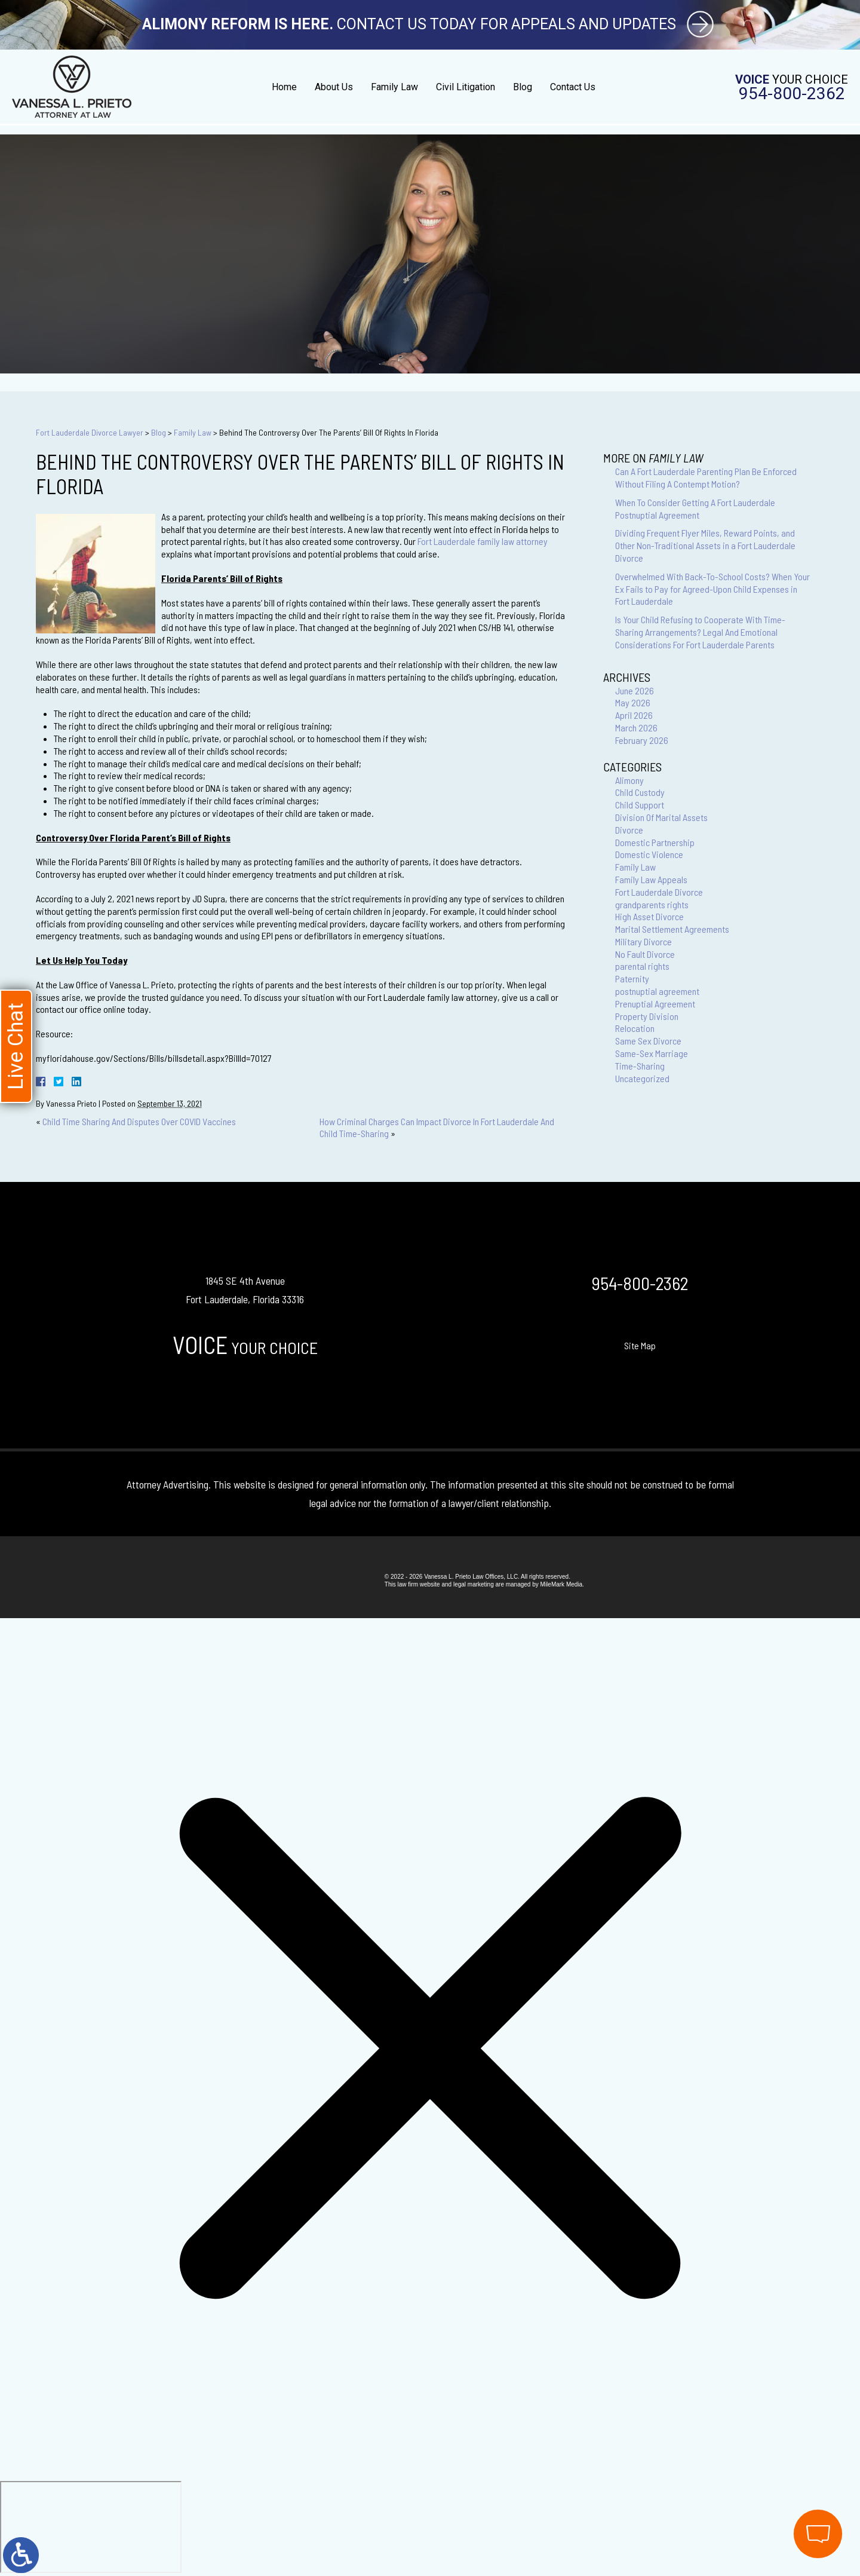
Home (284, 87)
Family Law (394, 87)
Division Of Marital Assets (661, 817)
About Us (334, 87)
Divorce (629, 829)
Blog (522, 87)
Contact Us (572, 87)
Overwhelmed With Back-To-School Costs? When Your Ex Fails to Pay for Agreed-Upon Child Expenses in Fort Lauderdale (712, 589)
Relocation (635, 1028)
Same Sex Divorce (648, 1040)
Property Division (646, 1016)
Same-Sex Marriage (651, 1053)
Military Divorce (643, 941)
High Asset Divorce (649, 916)
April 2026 (634, 715)
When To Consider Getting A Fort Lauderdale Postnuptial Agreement (695, 508)
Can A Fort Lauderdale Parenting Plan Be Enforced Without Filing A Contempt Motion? (706, 477)
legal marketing (473, 1584)
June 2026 (634, 690)
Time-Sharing (640, 1065)
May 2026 (632, 702)
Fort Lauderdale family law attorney (482, 541)
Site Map (640, 1345)
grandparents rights (652, 904)
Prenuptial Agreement (655, 1003)
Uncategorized (642, 1078)
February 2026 (641, 740)
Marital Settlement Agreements (672, 929)
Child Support (639, 804)
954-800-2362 (792, 93)
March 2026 (636, 727)
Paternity (632, 978)
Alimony (629, 780)
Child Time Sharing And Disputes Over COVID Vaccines (139, 1121)
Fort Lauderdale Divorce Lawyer (89, 432)
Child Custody (640, 792)
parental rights (642, 966)
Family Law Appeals (651, 879)
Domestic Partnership (655, 842)
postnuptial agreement (657, 991)
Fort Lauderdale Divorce (659, 892)
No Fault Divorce (645, 954)
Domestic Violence (649, 854)
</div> (91, 2527)
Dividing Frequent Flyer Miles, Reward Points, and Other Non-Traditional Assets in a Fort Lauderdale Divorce (705, 545)
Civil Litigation (465, 87)
